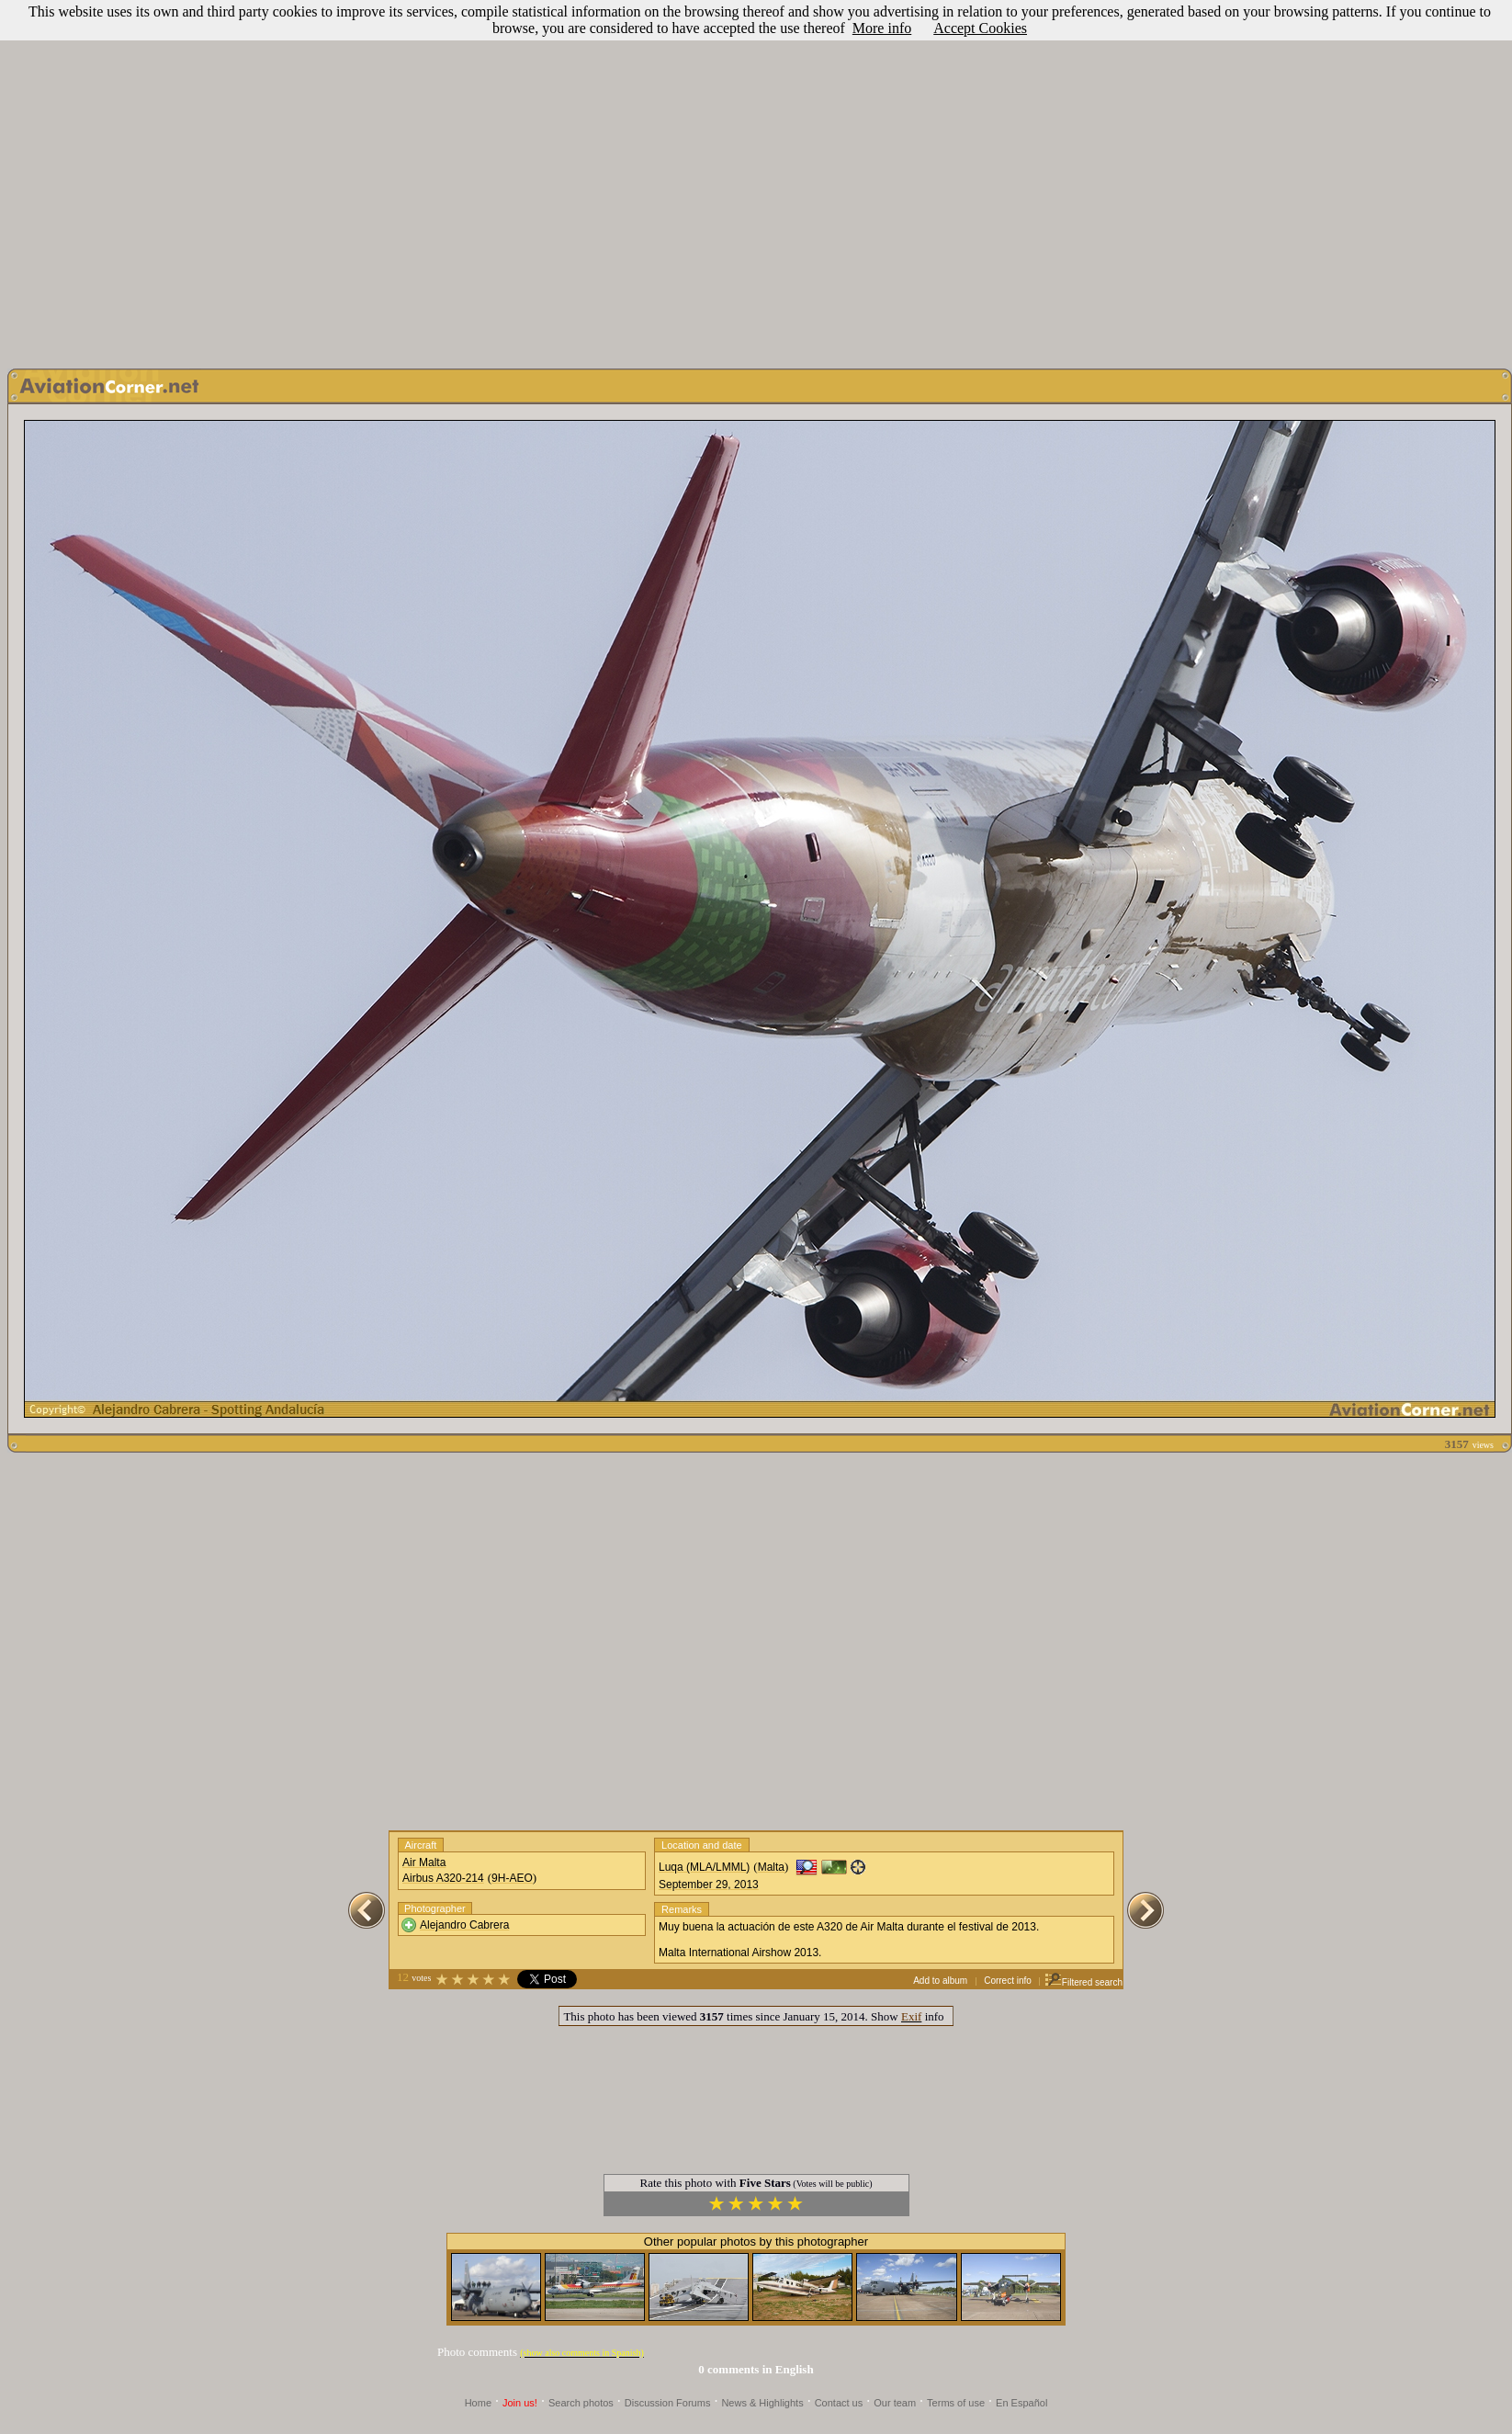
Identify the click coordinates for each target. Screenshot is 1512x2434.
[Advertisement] (172, 179)
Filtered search (1083, 1982)
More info (881, 28)
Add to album (940, 1981)
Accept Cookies (980, 28)
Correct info (1008, 1981)
